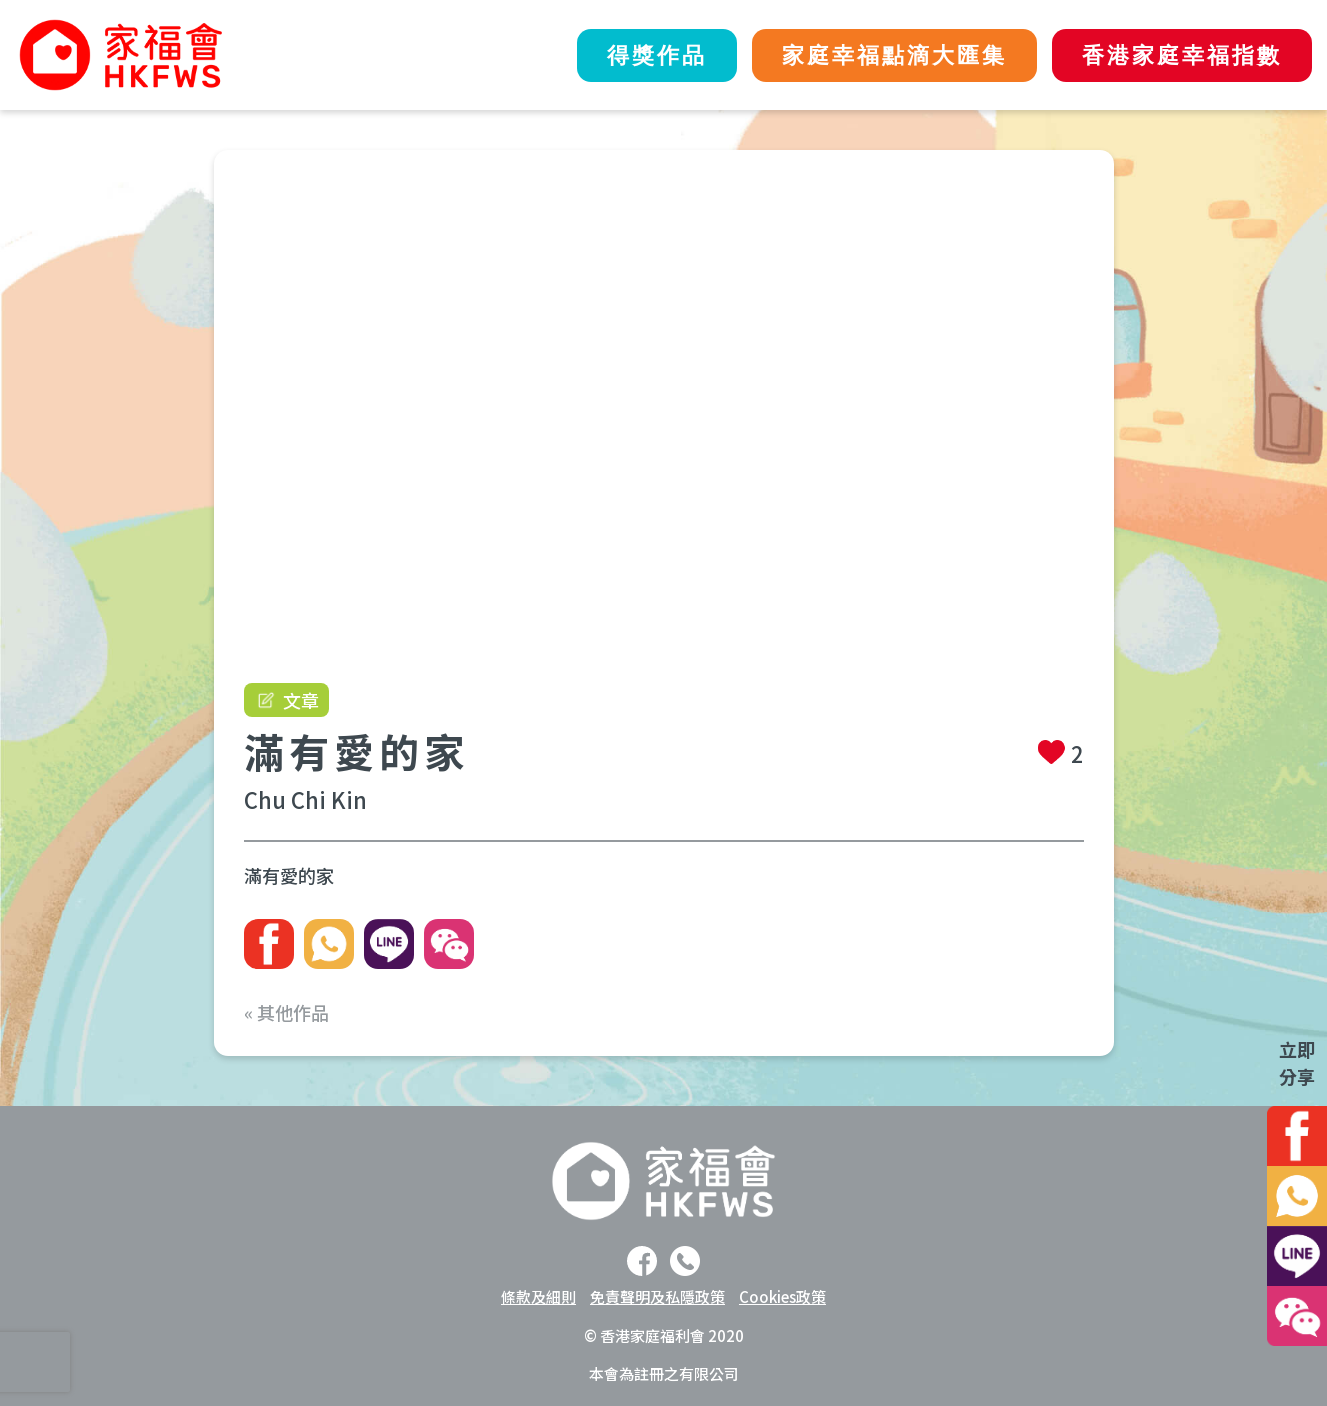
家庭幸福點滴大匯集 (894, 55)
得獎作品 (657, 55)
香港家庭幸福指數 (1182, 55)
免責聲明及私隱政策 (657, 1296)
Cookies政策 (782, 1296)
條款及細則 (538, 1296)
